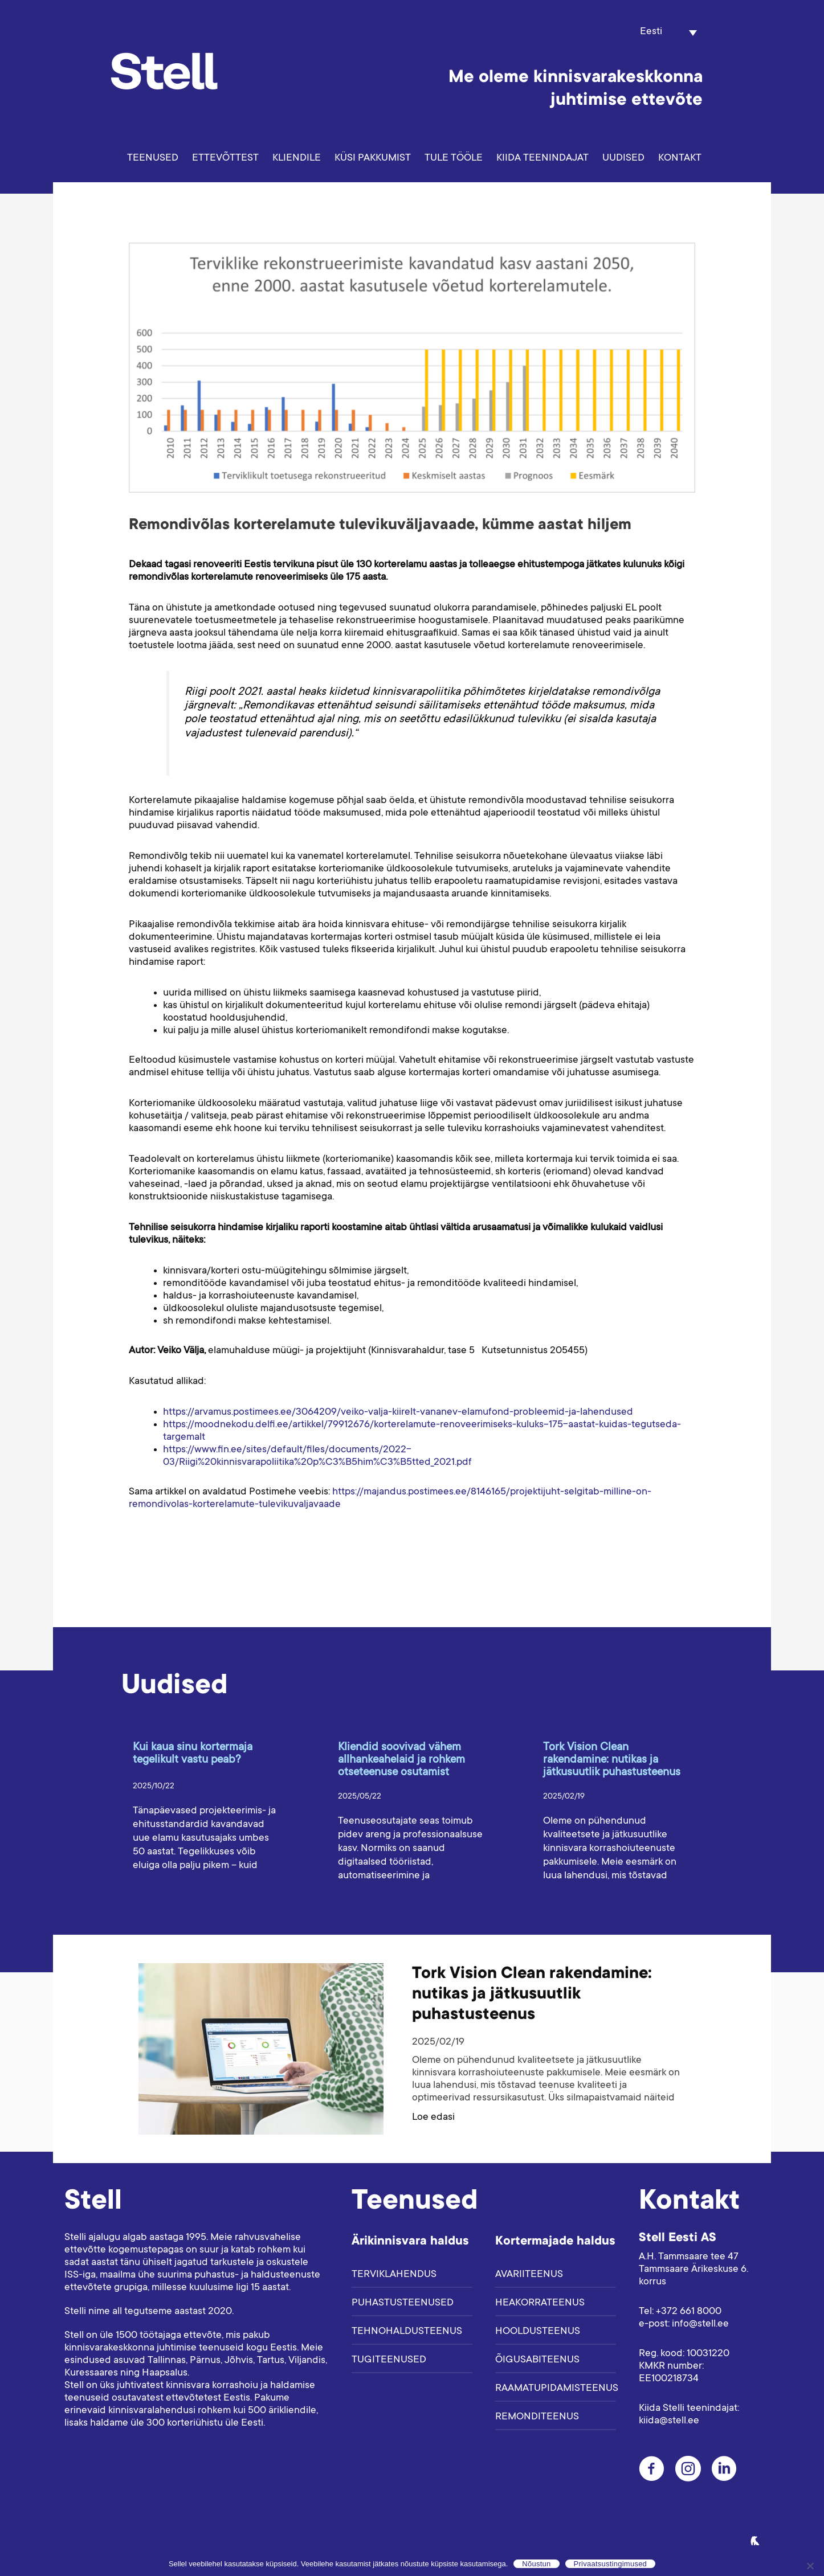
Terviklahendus (394, 2274)
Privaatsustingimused (610, 2563)
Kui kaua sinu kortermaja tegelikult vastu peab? (192, 1754)
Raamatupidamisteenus (555, 2388)
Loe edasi (433, 2117)
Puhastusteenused (403, 2303)
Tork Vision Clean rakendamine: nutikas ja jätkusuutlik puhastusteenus (611, 1760)
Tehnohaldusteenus (407, 2331)
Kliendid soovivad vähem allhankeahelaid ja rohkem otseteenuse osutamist (401, 1760)
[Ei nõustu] (809, 2565)
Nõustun (536, 2563)
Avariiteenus (529, 2274)
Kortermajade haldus (555, 2242)
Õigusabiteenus (537, 2360)
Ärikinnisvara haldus (410, 2242)
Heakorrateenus (540, 2303)
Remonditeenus (537, 2417)
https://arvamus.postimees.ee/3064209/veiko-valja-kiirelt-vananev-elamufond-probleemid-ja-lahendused (398, 1412)
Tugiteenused (389, 2360)
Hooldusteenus (537, 2331)
